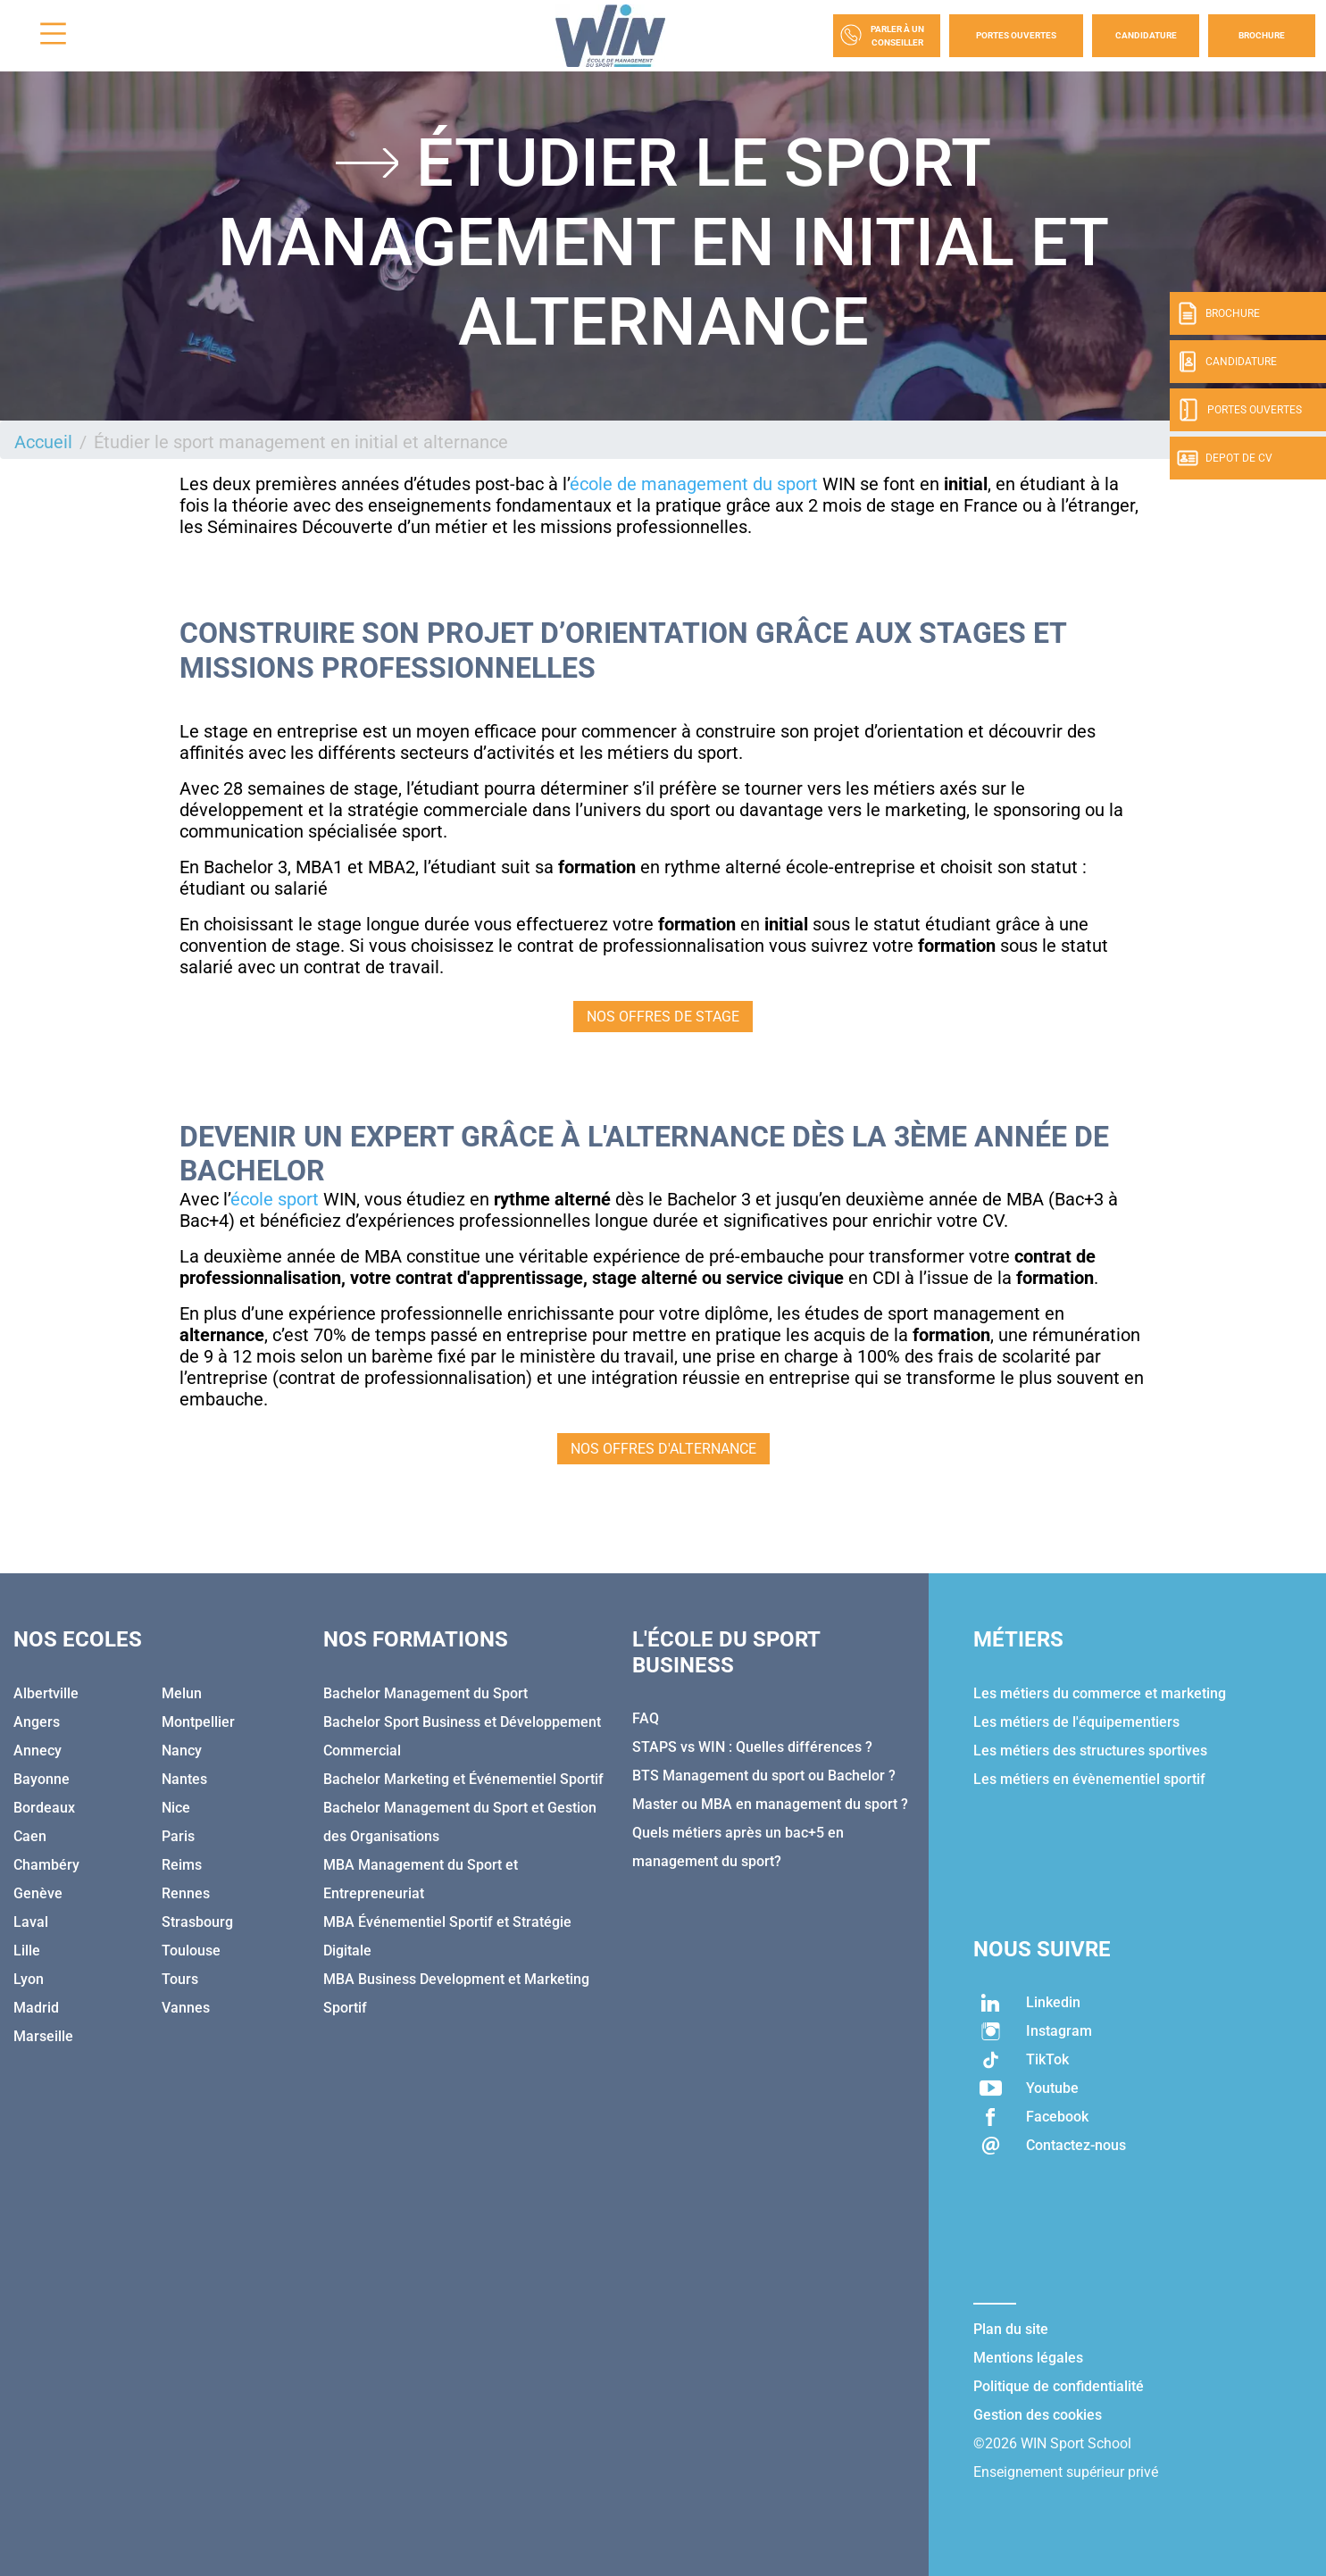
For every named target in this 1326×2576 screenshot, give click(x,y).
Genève (38, 1893)
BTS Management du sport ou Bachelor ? (764, 1775)
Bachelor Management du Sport (425, 1693)
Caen (29, 1836)
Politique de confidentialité (1058, 2386)
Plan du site (1010, 2329)
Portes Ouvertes (1016, 35)
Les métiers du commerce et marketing (1099, 1693)
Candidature (1146, 35)
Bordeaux (44, 1807)
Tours (180, 1979)
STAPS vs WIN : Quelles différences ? (752, 1746)
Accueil (43, 442)
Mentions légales (1028, 2357)
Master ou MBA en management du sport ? (770, 1804)
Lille (26, 1950)
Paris (178, 1836)
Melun (182, 1693)
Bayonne (41, 1779)
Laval (30, 1921)
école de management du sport (694, 484)
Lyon (28, 1979)
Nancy (182, 1750)
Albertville (46, 1693)
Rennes (186, 1893)
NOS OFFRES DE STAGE (663, 1016)
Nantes (184, 1779)
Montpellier (198, 1721)
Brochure (1261, 35)
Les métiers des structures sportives (1090, 1750)
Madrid (36, 2007)
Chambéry (46, 1864)
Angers (36, 1721)
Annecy (37, 1750)
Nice (176, 1807)
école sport (274, 1199)
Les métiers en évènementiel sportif (1089, 1779)
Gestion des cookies (1037, 2414)
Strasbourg (197, 1921)
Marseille (43, 2036)
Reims (182, 1864)
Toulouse (191, 1950)
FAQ (645, 1718)
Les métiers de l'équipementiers (1076, 1721)
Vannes (186, 2007)
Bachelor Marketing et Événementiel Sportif (463, 1779)
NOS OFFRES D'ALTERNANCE (663, 1448)
